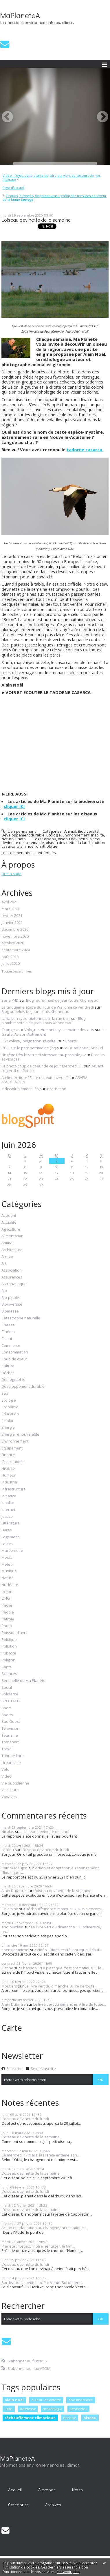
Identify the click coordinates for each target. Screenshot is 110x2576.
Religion (8, 1660)
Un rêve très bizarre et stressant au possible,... (42, 1054)
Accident (8, 1215)
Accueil (15, 2489)
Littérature (10, 1523)
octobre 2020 (12, 943)
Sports (7, 1715)
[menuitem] (55, 177)
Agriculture (10, 1229)
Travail (7, 1749)
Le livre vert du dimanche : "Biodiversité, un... (51, 1929)
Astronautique (14, 1284)
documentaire (80, 2399)
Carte (11, 2027)
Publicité (8, 1653)
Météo (7, 1564)
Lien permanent (18, 831)
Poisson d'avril (14, 1633)
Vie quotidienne (15, 1783)
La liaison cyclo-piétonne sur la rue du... (35, 1018)
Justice (7, 1516)
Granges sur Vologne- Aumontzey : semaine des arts (47, 1029)
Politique (9, 1639)
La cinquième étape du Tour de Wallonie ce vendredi (47, 1007)
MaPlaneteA (20, 15)
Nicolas (7, 1831)
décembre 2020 (14, 929)
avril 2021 (9, 902)
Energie (8, 1427)
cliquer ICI (14, 806)
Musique (9, 1571)
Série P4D (10, 1000)
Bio (4, 1291)
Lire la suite (11, 873)
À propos (47, 2489)
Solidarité (9, 1694)
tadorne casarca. (85, 449)
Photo (20, 838)
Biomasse (10, 1311)
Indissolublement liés (20, 1088)
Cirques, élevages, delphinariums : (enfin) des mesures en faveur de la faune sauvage (55, 197)
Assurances (11, 1277)
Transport (10, 1742)
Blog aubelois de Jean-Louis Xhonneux (35, 1011)
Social (6, 1687)
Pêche (6, 1605)
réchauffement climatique (30, 2417)
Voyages (9, 1797)
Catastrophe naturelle (20, 1318)
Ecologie (53, 835)
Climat (6, 1338)
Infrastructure (13, 1489)
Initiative (8, 1496)
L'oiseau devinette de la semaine (36, 220)
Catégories (18, 2504)
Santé (6, 1667)
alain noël (25, 846)
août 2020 (10, 957)
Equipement (12, 1448)
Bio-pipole (10, 1297)
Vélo (5, 1769)
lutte (8, 2408)
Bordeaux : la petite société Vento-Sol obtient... (42, 2282)
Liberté (71, 1040)
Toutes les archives (16, 971)
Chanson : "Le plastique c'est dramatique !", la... (62, 1967)
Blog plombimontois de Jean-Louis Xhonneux (43, 1021)
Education (10, 1414)
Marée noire (12, 1550)
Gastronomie (13, 1462)
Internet (8, 1509)
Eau (4, 1393)
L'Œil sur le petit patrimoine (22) (28, 1047)
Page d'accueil (14, 187)
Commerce (10, 1345)
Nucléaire (9, 1585)
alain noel (14, 2399)
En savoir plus (68, 2571)
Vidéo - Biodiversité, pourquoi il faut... (69, 1949)
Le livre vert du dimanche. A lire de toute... (61, 1986)
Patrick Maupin (14, 1867)
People (7, 1612)
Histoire (8, 1468)
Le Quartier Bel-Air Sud (83, 1047)
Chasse (8, 1325)
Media (6, 1557)
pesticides (78, 2408)
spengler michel (15, 1949)
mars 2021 (10, 909)
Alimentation (12, 1236)
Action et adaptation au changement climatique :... (50, 1870)
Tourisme (9, 1735)
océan (6, 1592)
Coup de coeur (14, 1359)
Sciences (9, 1673)
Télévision (10, 1728)
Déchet (7, 1373)
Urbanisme (11, 1763)
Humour (8, 1475)
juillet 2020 (10, 963)
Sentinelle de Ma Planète (23, 1680)
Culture (7, 1366)
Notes (77, 2489)
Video (6, 1776)
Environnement (76, 835)
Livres (6, 1530)
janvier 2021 (12, 922)
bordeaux (28, 2408)
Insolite (97, 835)
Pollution (9, 1646)
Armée (7, 1256)
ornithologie (46, 846)
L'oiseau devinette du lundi (45, 1831)
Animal (70, 831)
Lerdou (7, 1849)
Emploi (7, 1421)
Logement (10, 1537)
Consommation (14, 1352)
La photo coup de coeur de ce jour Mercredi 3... (42, 1066)
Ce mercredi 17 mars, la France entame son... (40, 2155)
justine (7, 1967)
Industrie (9, 1482)
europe (69, 2417)
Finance (8, 1455)
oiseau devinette (73, 838)
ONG (5, 1598)
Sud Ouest (10, 1721)
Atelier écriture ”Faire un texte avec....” (34, 1077)
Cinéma (8, 1332)
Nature (7, 838)
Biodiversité (88, 831)
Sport (6, 1708)
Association (11, 1270)
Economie (10, 1407)
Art (3, 1263)
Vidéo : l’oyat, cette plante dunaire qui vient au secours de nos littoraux (51, 177)
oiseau (50, 838)
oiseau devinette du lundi (68, 842)
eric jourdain (12, 1927)
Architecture (12, 1250)
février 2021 (11, 915)
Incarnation (56, 1088)
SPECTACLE (11, 1701)
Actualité (8, 1222)
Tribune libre (12, 1756)
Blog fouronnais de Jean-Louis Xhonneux (62, 1000)
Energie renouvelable (20, 1434)
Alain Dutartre (13, 1890)
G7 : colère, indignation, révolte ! (29, 1040)
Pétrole (7, 1619)
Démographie (13, 1379)
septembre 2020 (15, 950)
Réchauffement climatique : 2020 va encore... (65, 1908)
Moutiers (9, 1986)
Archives (53, 2504)
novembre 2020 (15, 936)
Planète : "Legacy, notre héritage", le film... (38, 2246)
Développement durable (23, 835)
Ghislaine (9, 1908)
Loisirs (7, 1544)
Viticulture (10, 1790)
